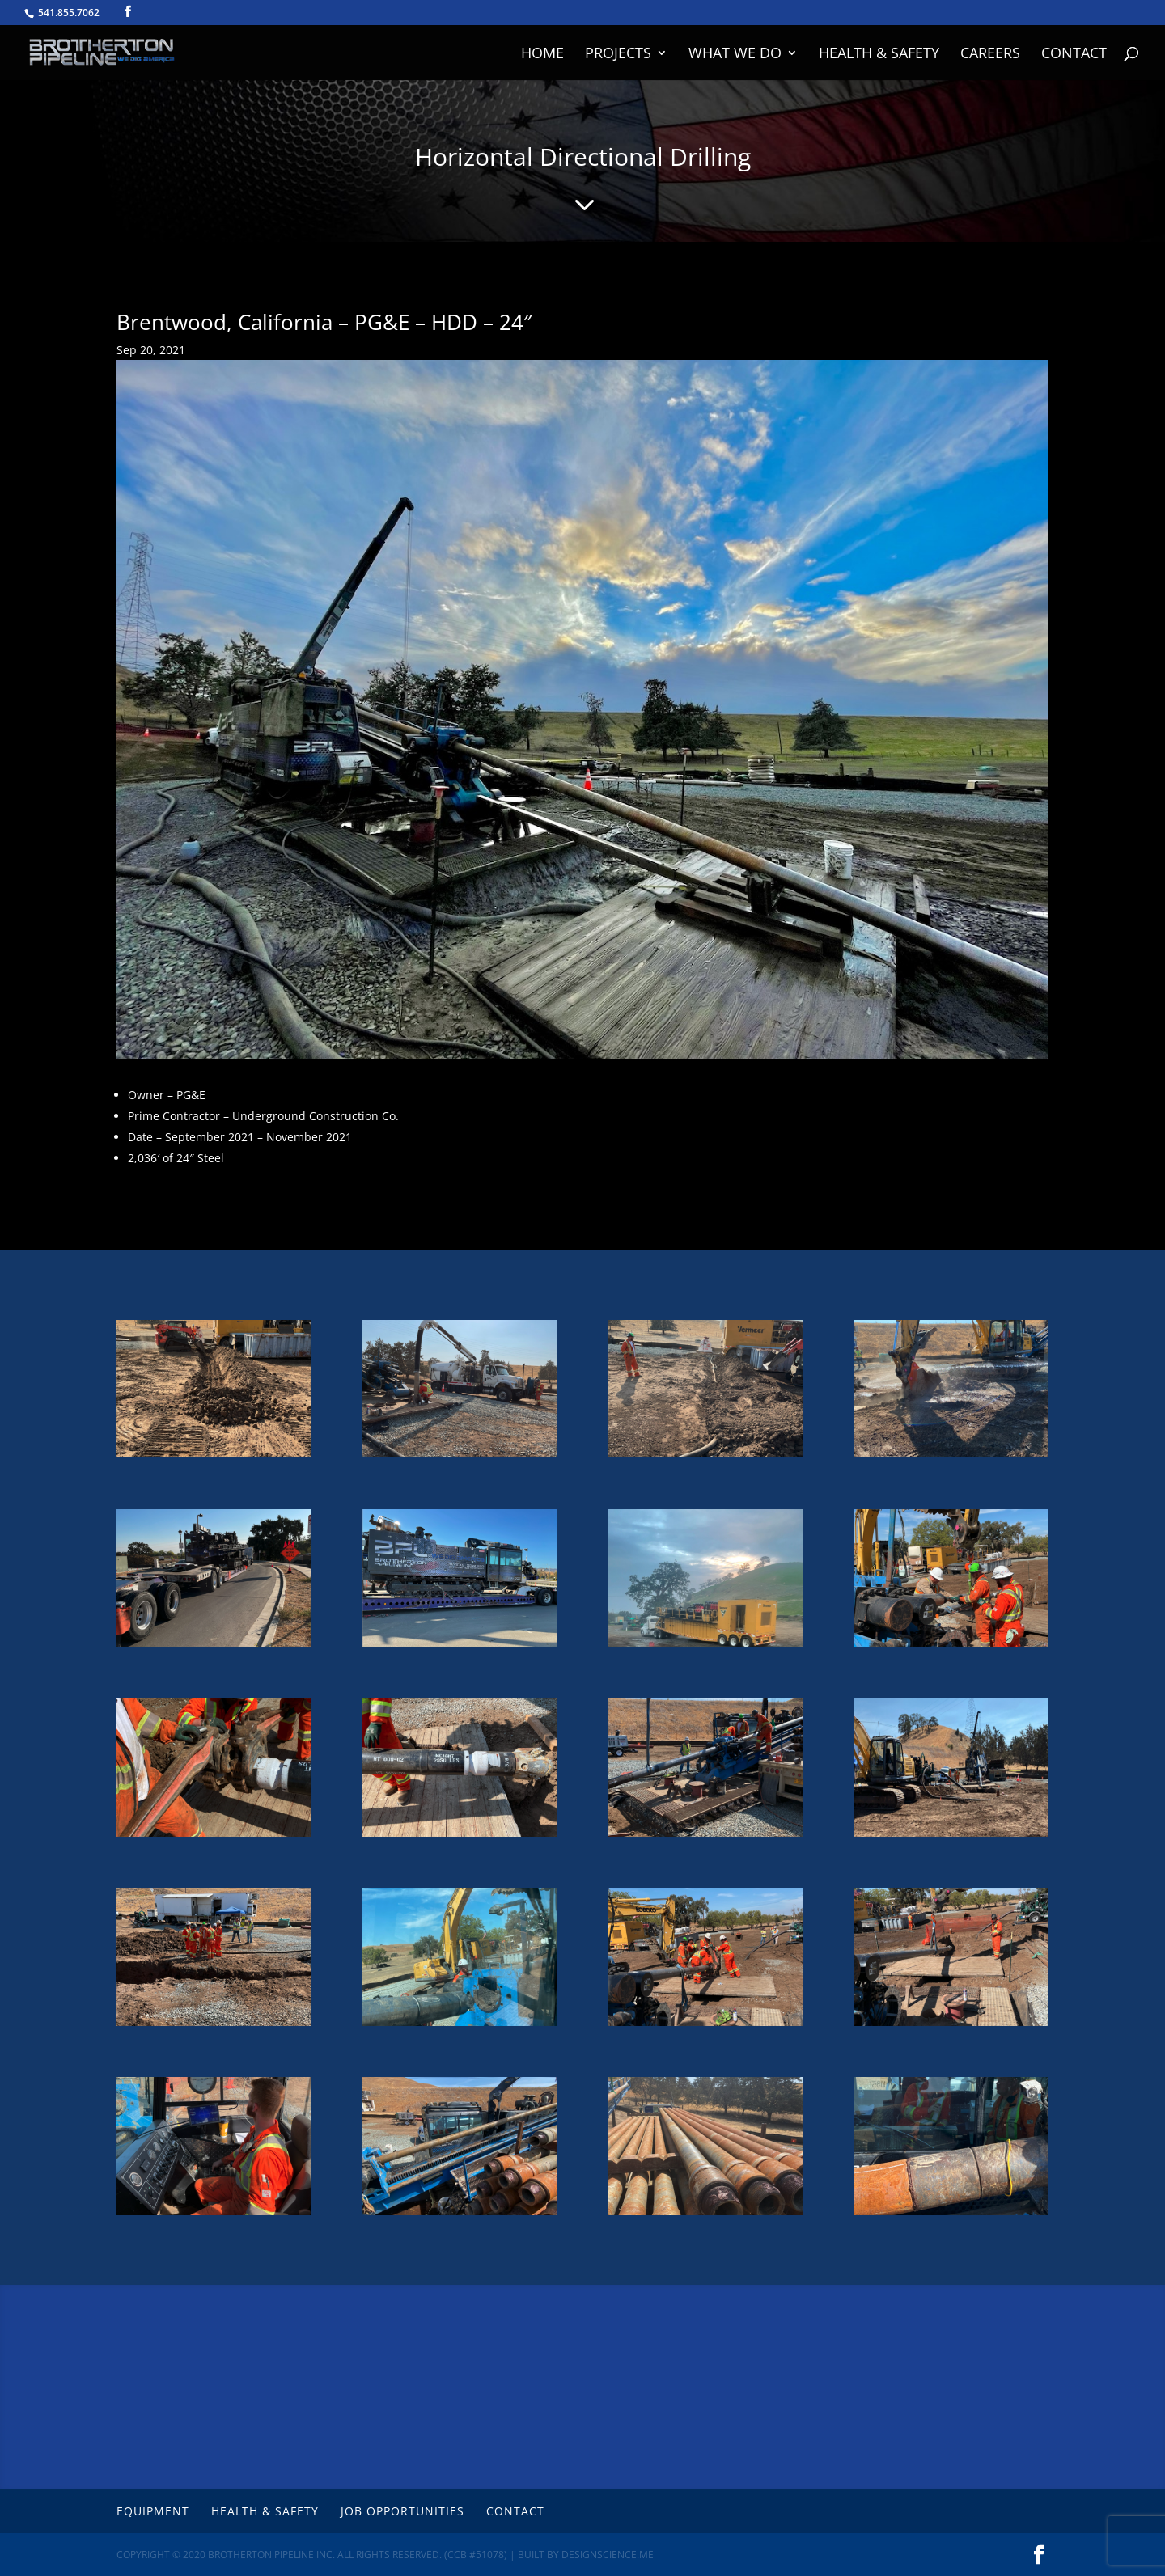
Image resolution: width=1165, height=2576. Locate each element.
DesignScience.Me (607, 2554)
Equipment (152, 2511)
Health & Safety (879, 54)
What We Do (735, 54)
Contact (1074, 54)
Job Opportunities (402, 2511)
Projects (618, 54)
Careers (990, 54)
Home (542, 54)
